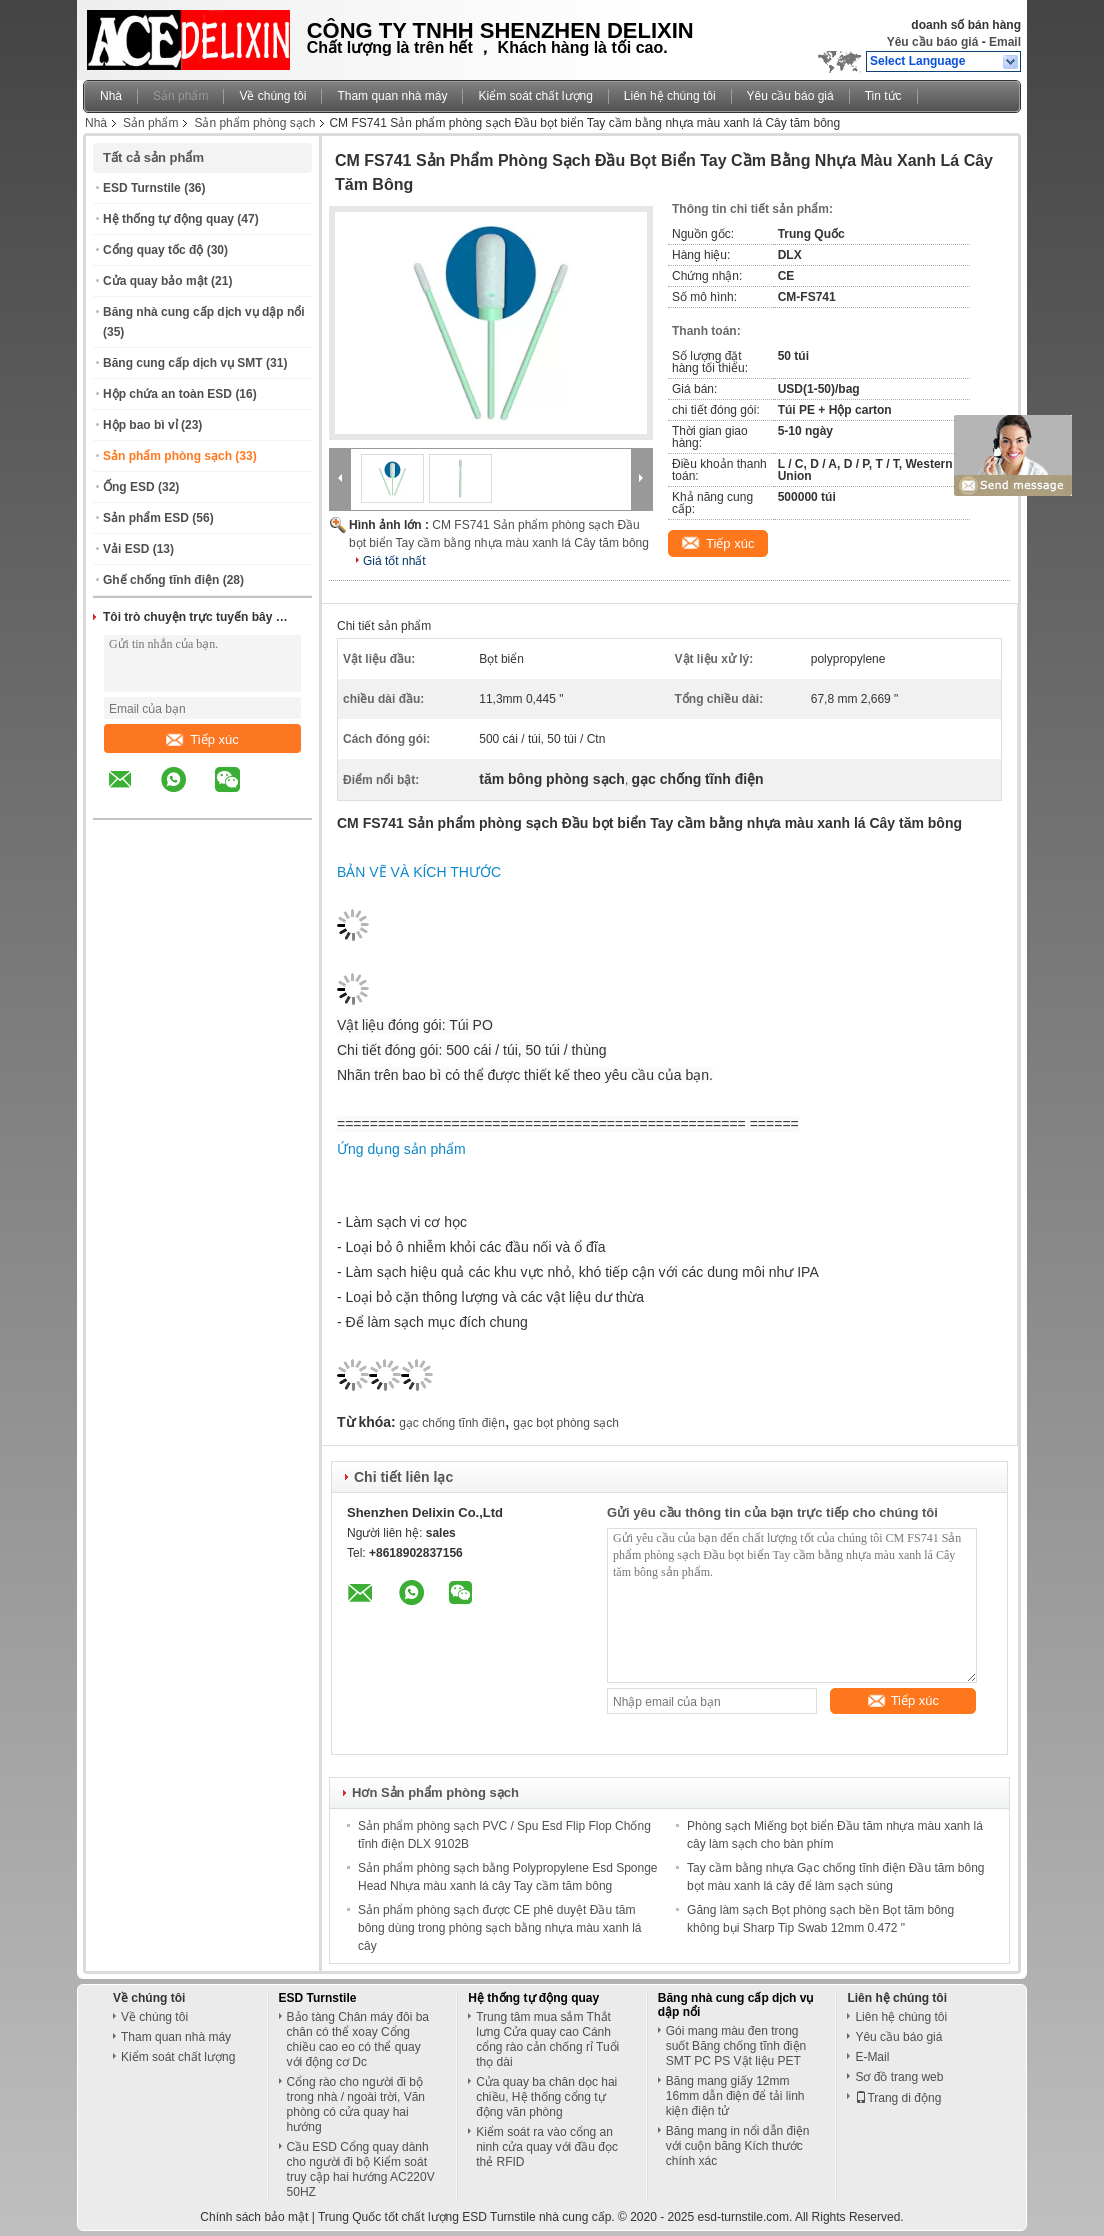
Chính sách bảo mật (254, 2217)
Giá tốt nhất (394, 561)
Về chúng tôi (272, 96)
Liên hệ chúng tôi (670, 96)
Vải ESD (126, 549)
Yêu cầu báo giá (933, 42)
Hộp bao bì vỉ (140, 425)
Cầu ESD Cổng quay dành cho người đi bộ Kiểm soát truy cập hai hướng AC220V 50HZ (361, 2169)
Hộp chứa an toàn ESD (167, 394)
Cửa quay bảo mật (155, 281)
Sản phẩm (180, 96)
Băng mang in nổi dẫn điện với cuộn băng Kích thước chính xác (738, 2146)
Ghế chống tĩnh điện (161, 580)
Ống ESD (129, 487)
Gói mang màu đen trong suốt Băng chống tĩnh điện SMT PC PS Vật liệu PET (736, 2046)
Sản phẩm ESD (146, 518)
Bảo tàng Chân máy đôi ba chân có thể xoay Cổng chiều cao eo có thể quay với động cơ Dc (358, 2039)
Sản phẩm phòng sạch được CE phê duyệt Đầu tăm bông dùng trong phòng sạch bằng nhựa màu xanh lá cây (500, 1928)
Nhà (111, 96)
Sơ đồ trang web (899, 2077)
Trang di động (898, 2098)
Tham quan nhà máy (392, 96)
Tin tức (883, 96)
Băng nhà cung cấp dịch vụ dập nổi (204, 312)
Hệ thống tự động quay (168, 219)
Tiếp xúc (202, 739)
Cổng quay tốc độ (153, 250)
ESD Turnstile (142, 188)
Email (1005, 42)
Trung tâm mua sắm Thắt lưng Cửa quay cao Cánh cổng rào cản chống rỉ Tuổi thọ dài (547, 2039)
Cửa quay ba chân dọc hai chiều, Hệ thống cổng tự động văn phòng (546, 2097)
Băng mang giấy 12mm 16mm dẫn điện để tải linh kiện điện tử (735, 2096)
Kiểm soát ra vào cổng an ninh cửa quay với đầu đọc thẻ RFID (547, 2147)
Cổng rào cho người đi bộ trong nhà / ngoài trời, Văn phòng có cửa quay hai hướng (356, 2104)
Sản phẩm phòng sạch (254, 123)
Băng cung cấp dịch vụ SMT (183, 363)
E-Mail (872, 2057)
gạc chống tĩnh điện (452, 1423)
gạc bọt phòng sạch (566, 1423)
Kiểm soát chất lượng (535, 96)
